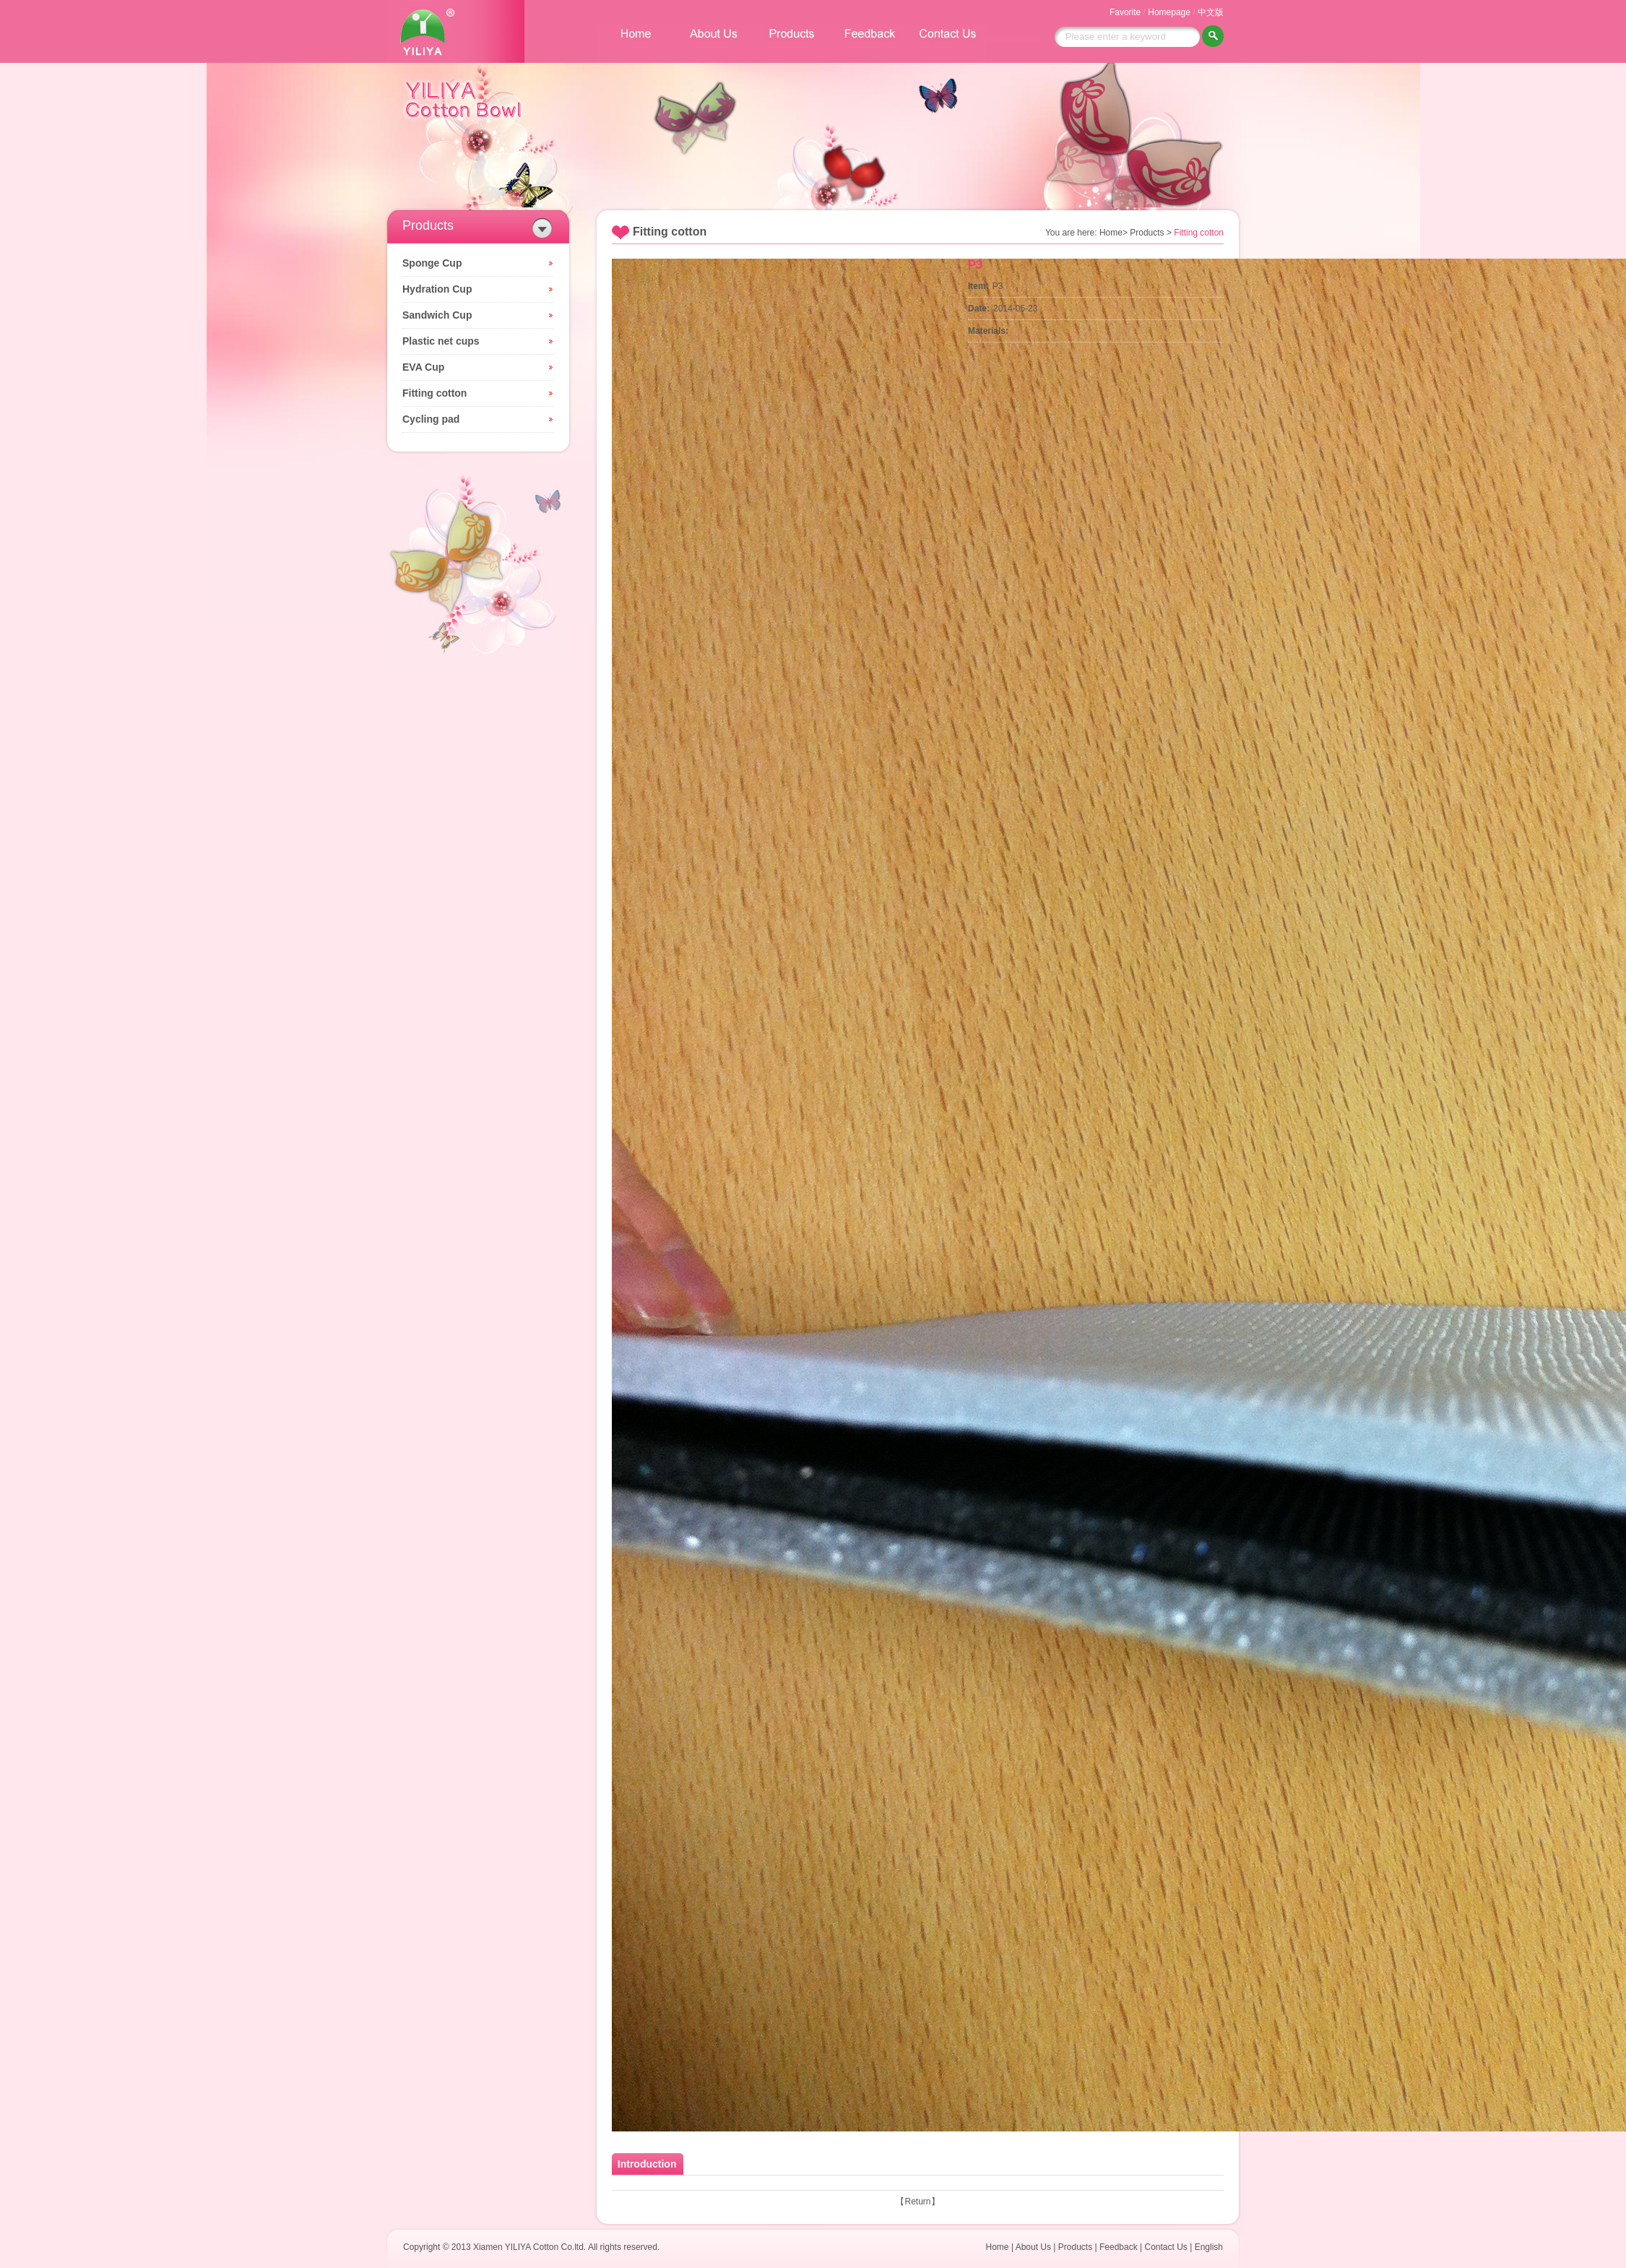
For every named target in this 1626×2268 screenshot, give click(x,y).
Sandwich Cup (437, 315)
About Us (1033, 2247)
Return (917, 2201)
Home (997, 2247)
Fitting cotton (434, 393)
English (1209, 2247)
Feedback (1118, 2247)
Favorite (1125, 12)
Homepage (1169, 12)
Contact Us (1165, 2247)
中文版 (1211, 12)
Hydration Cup (437, 289)
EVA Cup (423, 367)
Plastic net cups (441, 341)
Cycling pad (430, 419)
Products (1075, 2247)
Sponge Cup (432, 263)
